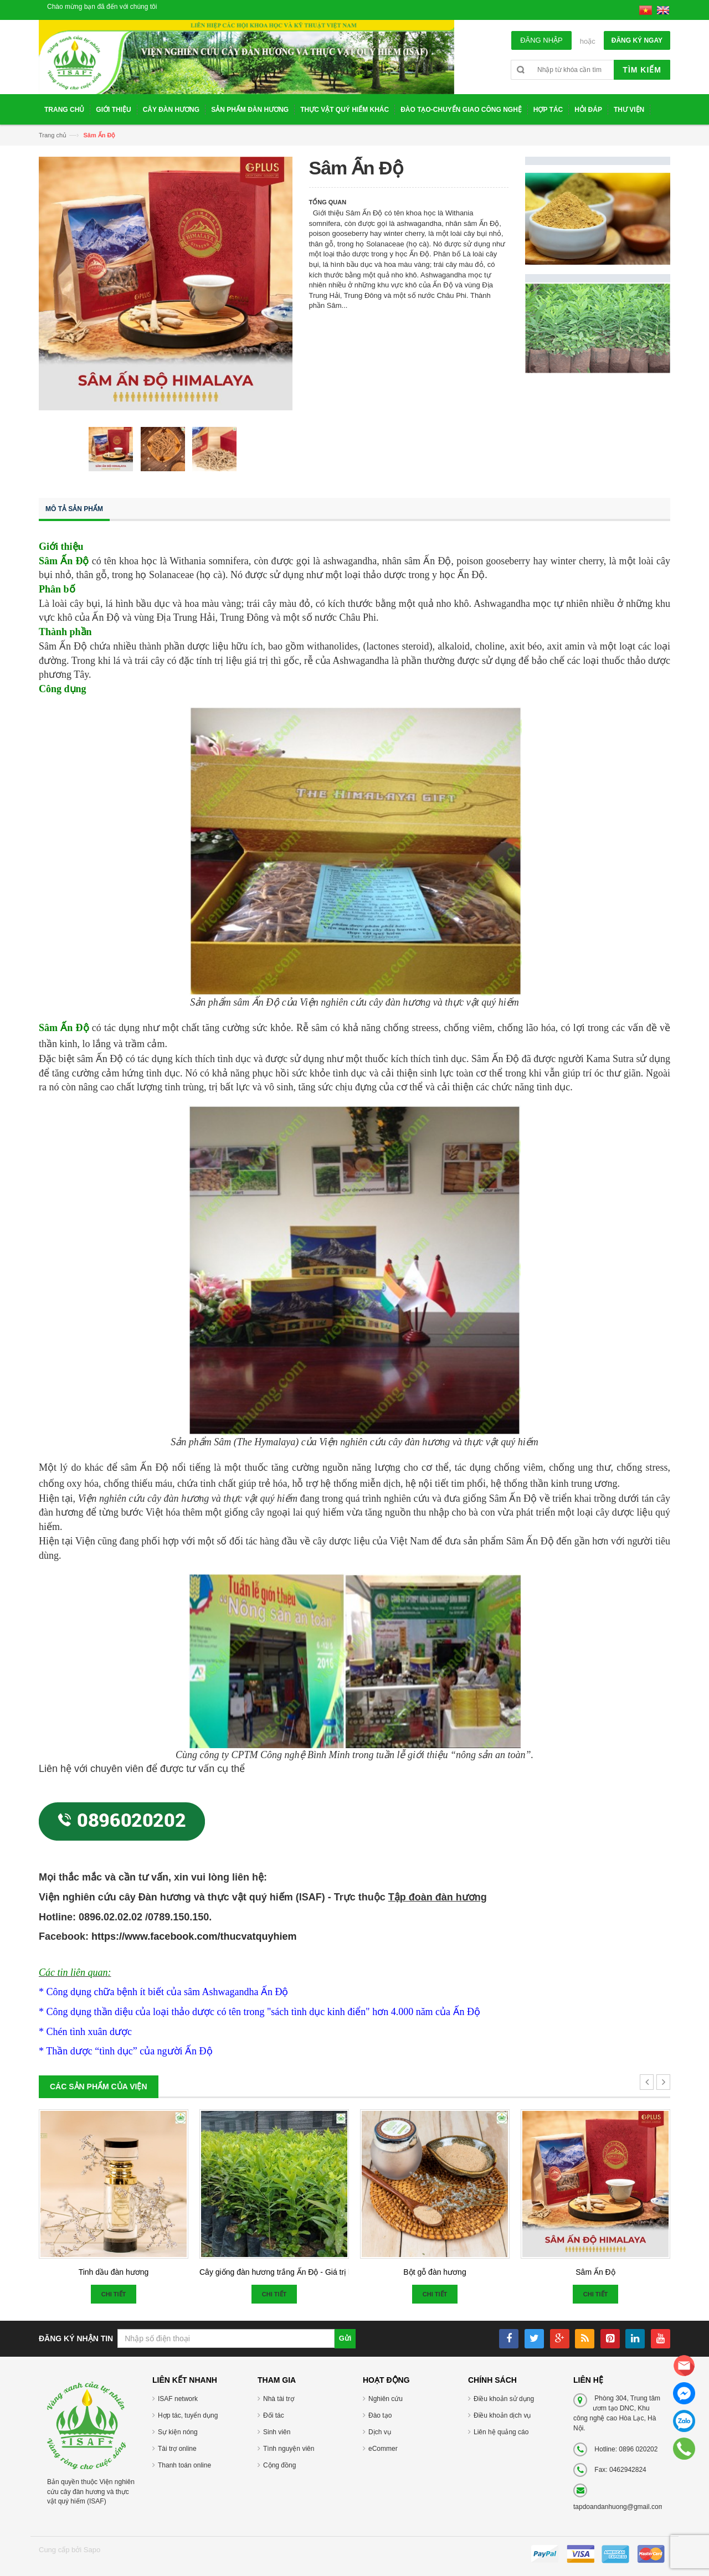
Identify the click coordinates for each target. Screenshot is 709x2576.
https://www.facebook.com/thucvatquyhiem (193, 1936)
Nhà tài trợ (278, 2399)
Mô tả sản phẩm (74, 509)
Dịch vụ (379, 2432)
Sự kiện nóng (178, 2432)
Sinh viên (276, 2432)
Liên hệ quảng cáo (501, 2432)
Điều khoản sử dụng (504, 2399)
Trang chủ (52, 135)
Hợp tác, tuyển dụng (188, 2415)
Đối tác (273, 2415)
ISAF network (178, 2399)
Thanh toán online (184, 2465)
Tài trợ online (177, 2449)
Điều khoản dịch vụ (502, 2415)
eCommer (383, 2449)
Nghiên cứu (385, 2399)
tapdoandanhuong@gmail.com (618, 2507)
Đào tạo (380, 2415)
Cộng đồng (279, 2465)
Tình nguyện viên (288, 2449)
